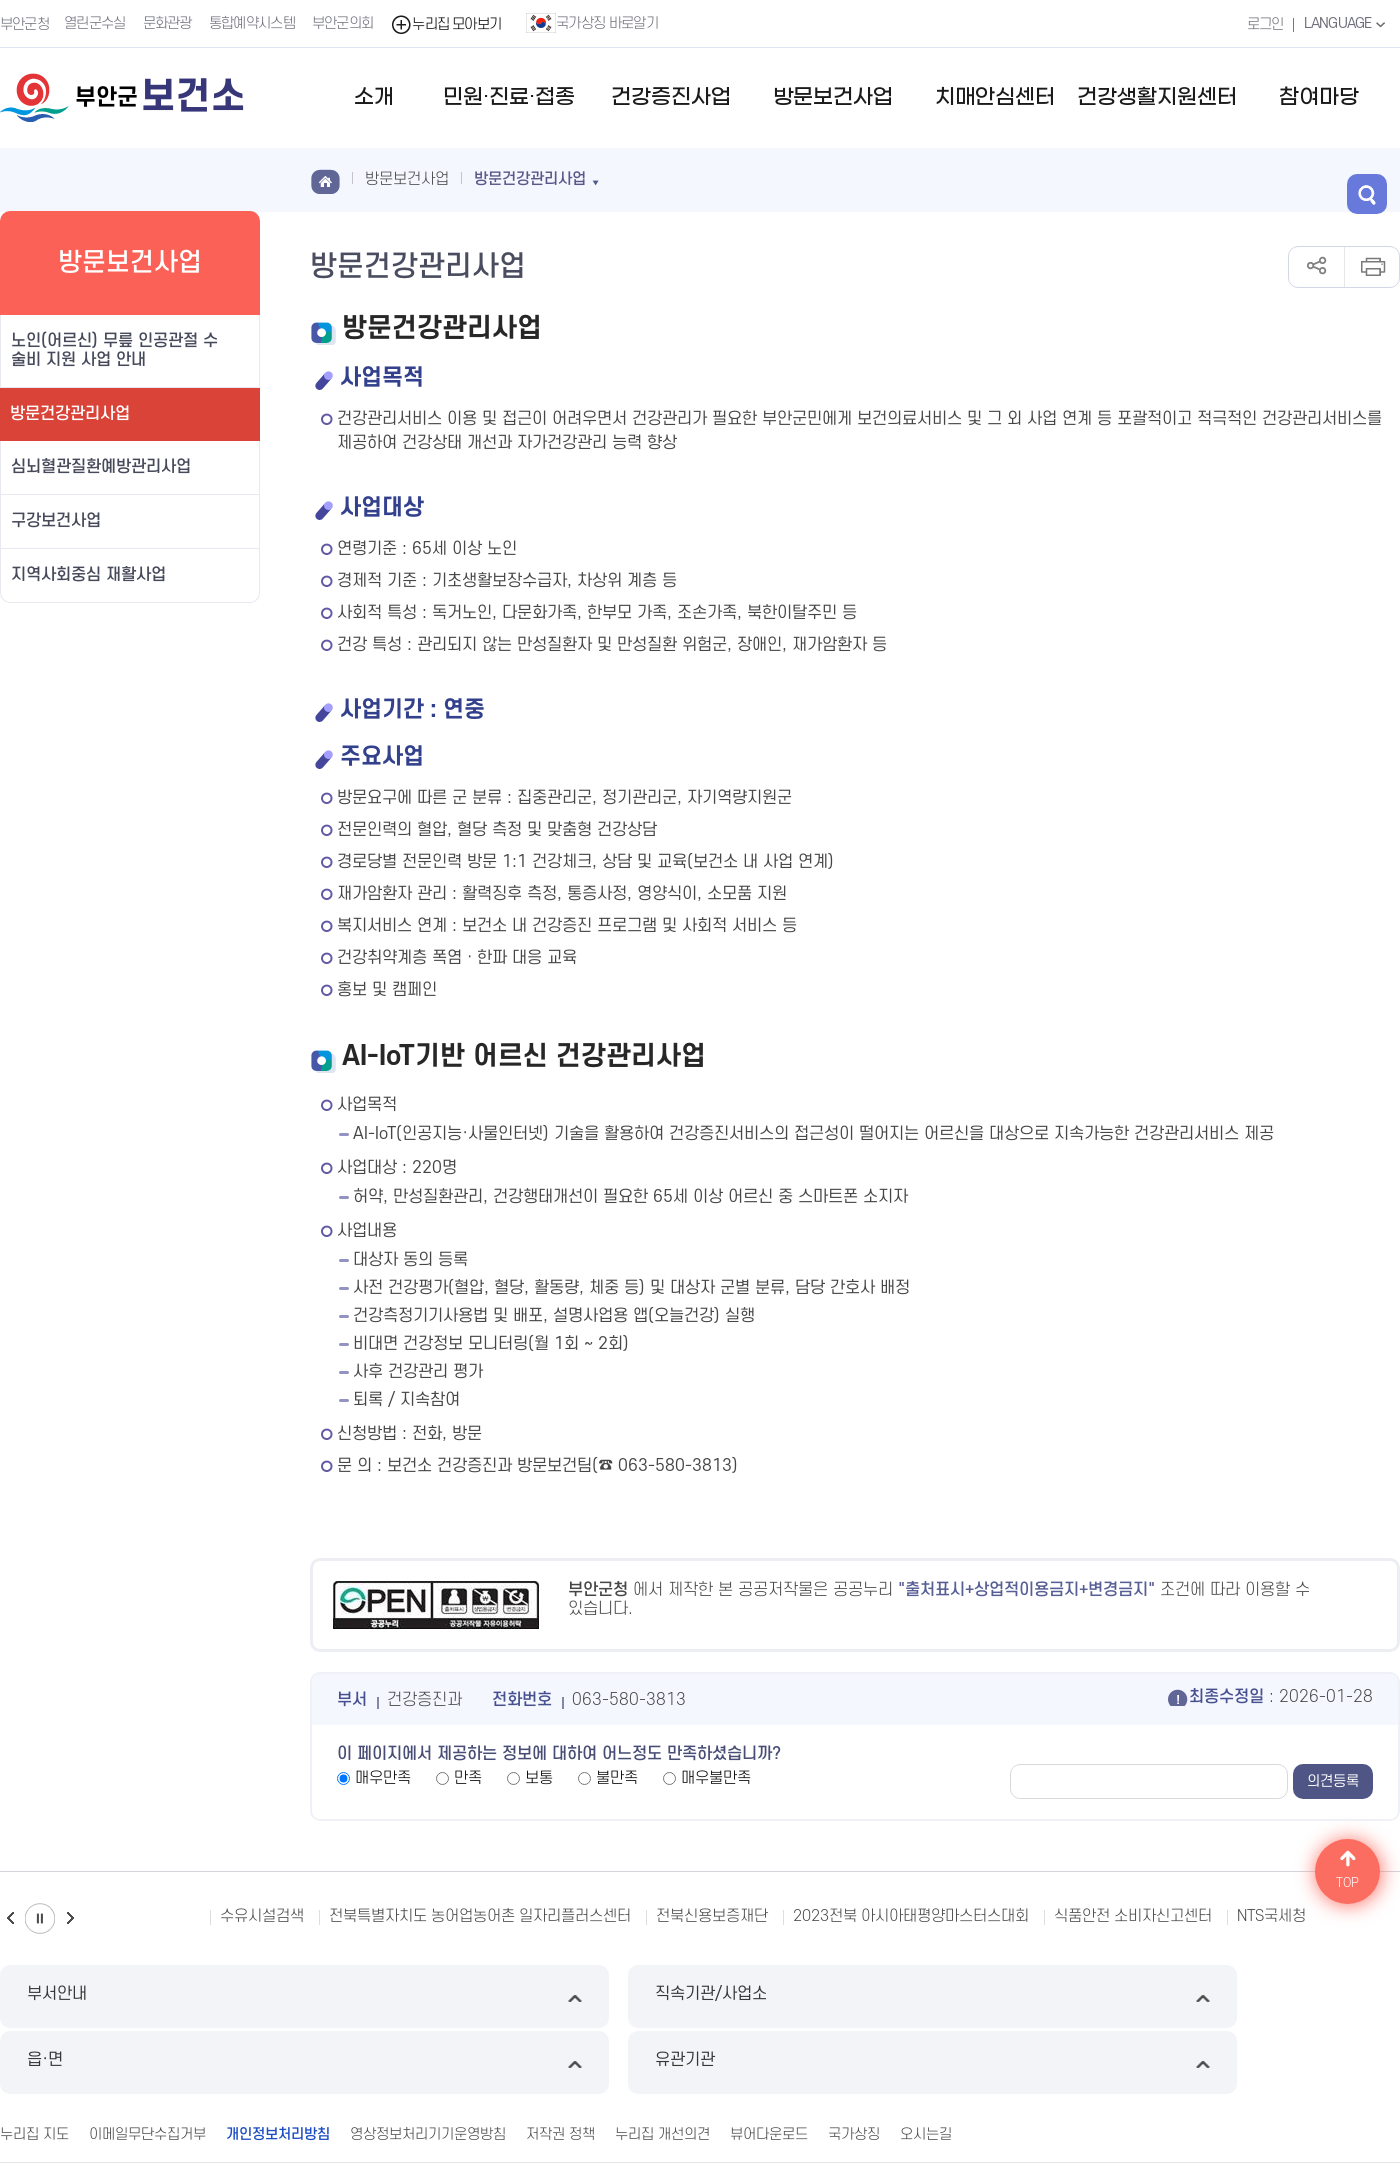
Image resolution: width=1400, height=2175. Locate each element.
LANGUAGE (1344, 23)
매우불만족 (716, 1778)
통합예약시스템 (254, 23)
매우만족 (383, 1778)
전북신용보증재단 (712, 1916)
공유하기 (1316, 267)
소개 (374, 97)
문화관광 (169, 23)
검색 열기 (1380, 178)
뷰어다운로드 (769, 2066)
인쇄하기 (1371, 267)
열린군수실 (97, 23)
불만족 (617, 1778)
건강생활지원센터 (1157, 97)
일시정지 (40, 1918)
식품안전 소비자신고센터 (1133, 1916)
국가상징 (854, 2066)
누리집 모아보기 (448, 23)
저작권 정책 (560, 2066)
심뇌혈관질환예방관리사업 (101, 467)
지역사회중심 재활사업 (88, 575)
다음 (70, 1918)
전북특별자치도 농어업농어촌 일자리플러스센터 (480, 1916)
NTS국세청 (1271, 1916)
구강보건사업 (56, 521)
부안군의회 (345, 23)
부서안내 (165, 1996)
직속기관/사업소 (521, 1996)
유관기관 (1234, 1996)
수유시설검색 (262, 1916)
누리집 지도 (34, 2066)
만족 (468, 1778)
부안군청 (24, 23)
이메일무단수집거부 (147, 2066)
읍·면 (878, 1996)
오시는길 (926, 2066)
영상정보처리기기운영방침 (428, 2066)
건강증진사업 (671, 97)
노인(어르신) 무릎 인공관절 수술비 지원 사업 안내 (114, 350)
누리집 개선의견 (662, 2066)
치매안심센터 (995, 97)
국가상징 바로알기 (595, 23)
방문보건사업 (833, 97)
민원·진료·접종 (509, 97)
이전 (10, 1918)
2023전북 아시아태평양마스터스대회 (911, 1916)
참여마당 (1319, 97)
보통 (539, 1778)
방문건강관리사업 (70, 414)
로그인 (1260, 23)
